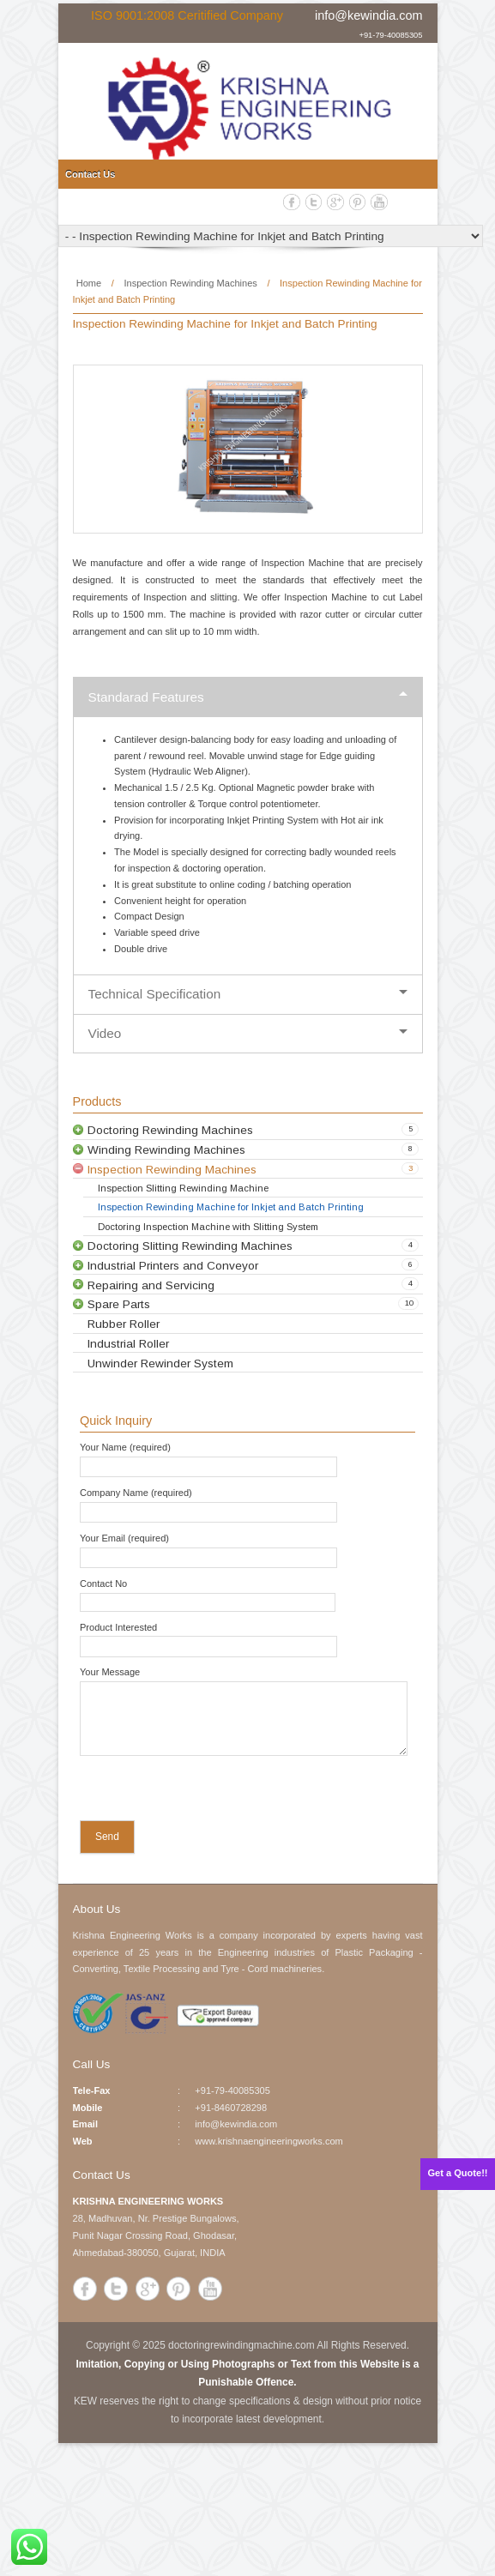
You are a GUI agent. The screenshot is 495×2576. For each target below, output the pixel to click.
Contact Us (90, 174)
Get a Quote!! (458, 2173)
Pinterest (357, 202)
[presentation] (190, 1792)
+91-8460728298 (231, 2107)
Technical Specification (154, 993)
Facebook (291, 202)
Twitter (314, 202)
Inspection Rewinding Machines (190, 283)
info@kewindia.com (368, 14)
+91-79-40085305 (390, 34)
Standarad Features (146, 697)
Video (105, 1033)
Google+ (335, 202)
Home (88, 283)
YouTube (379, 202)
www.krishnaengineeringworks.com (269, 2141)
